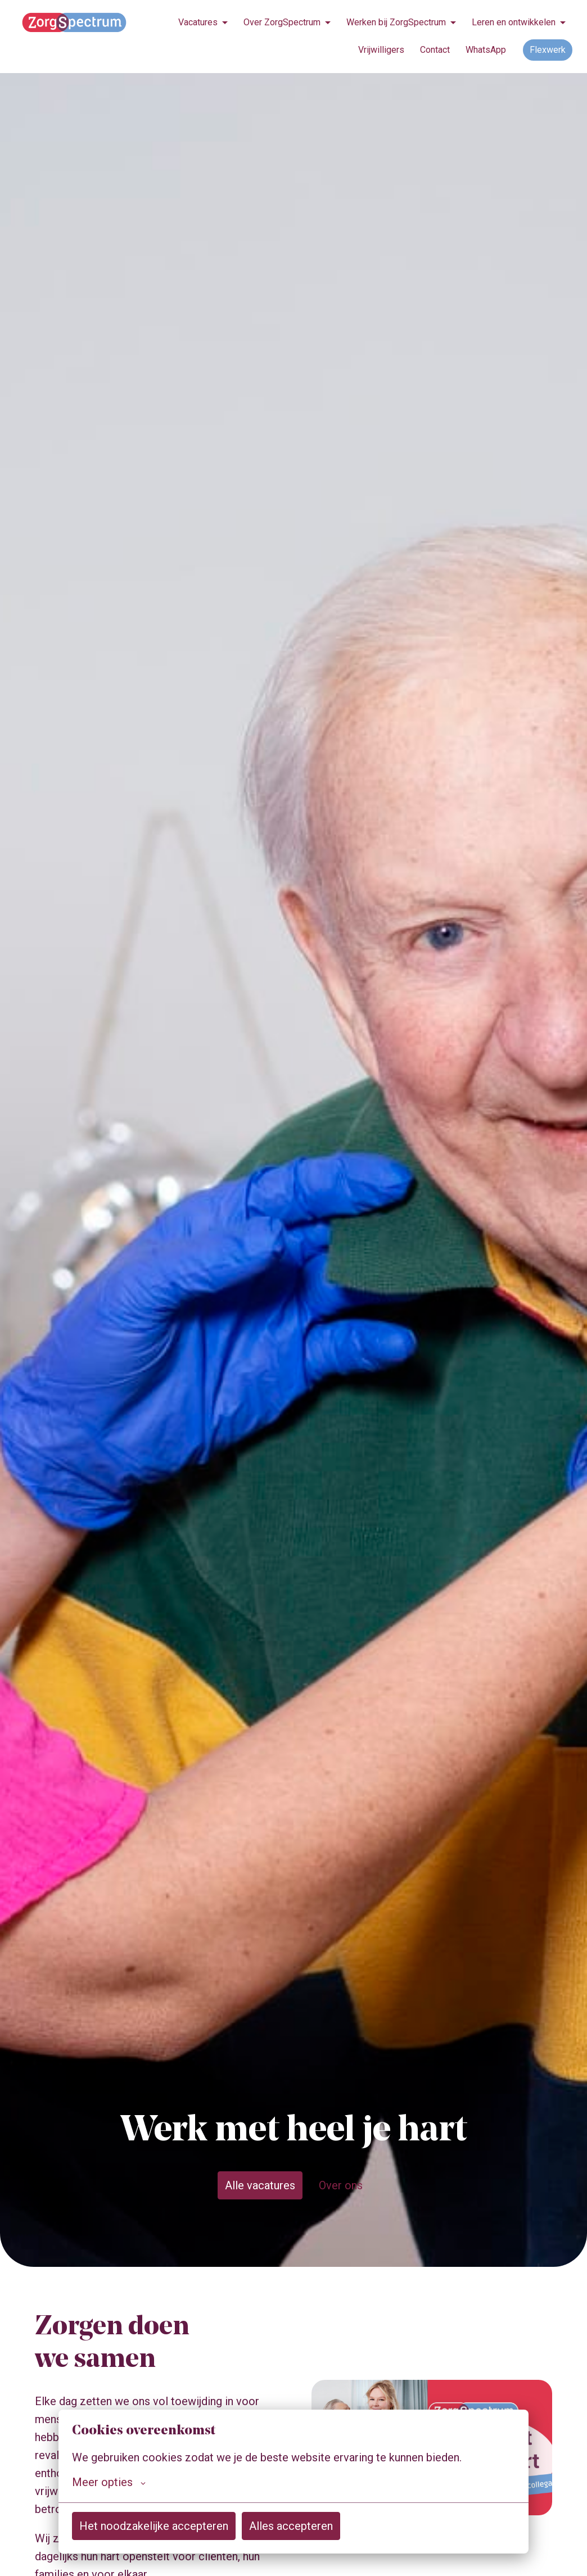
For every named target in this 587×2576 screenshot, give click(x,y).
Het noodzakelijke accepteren (153, 2526)
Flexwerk (548, 49)
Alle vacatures (260, 2185)
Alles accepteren (291, 2526)
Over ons (341, 2185)
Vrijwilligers (381, 49)
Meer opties (109, 2482)
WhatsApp (486, 49)
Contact (435, 49)
